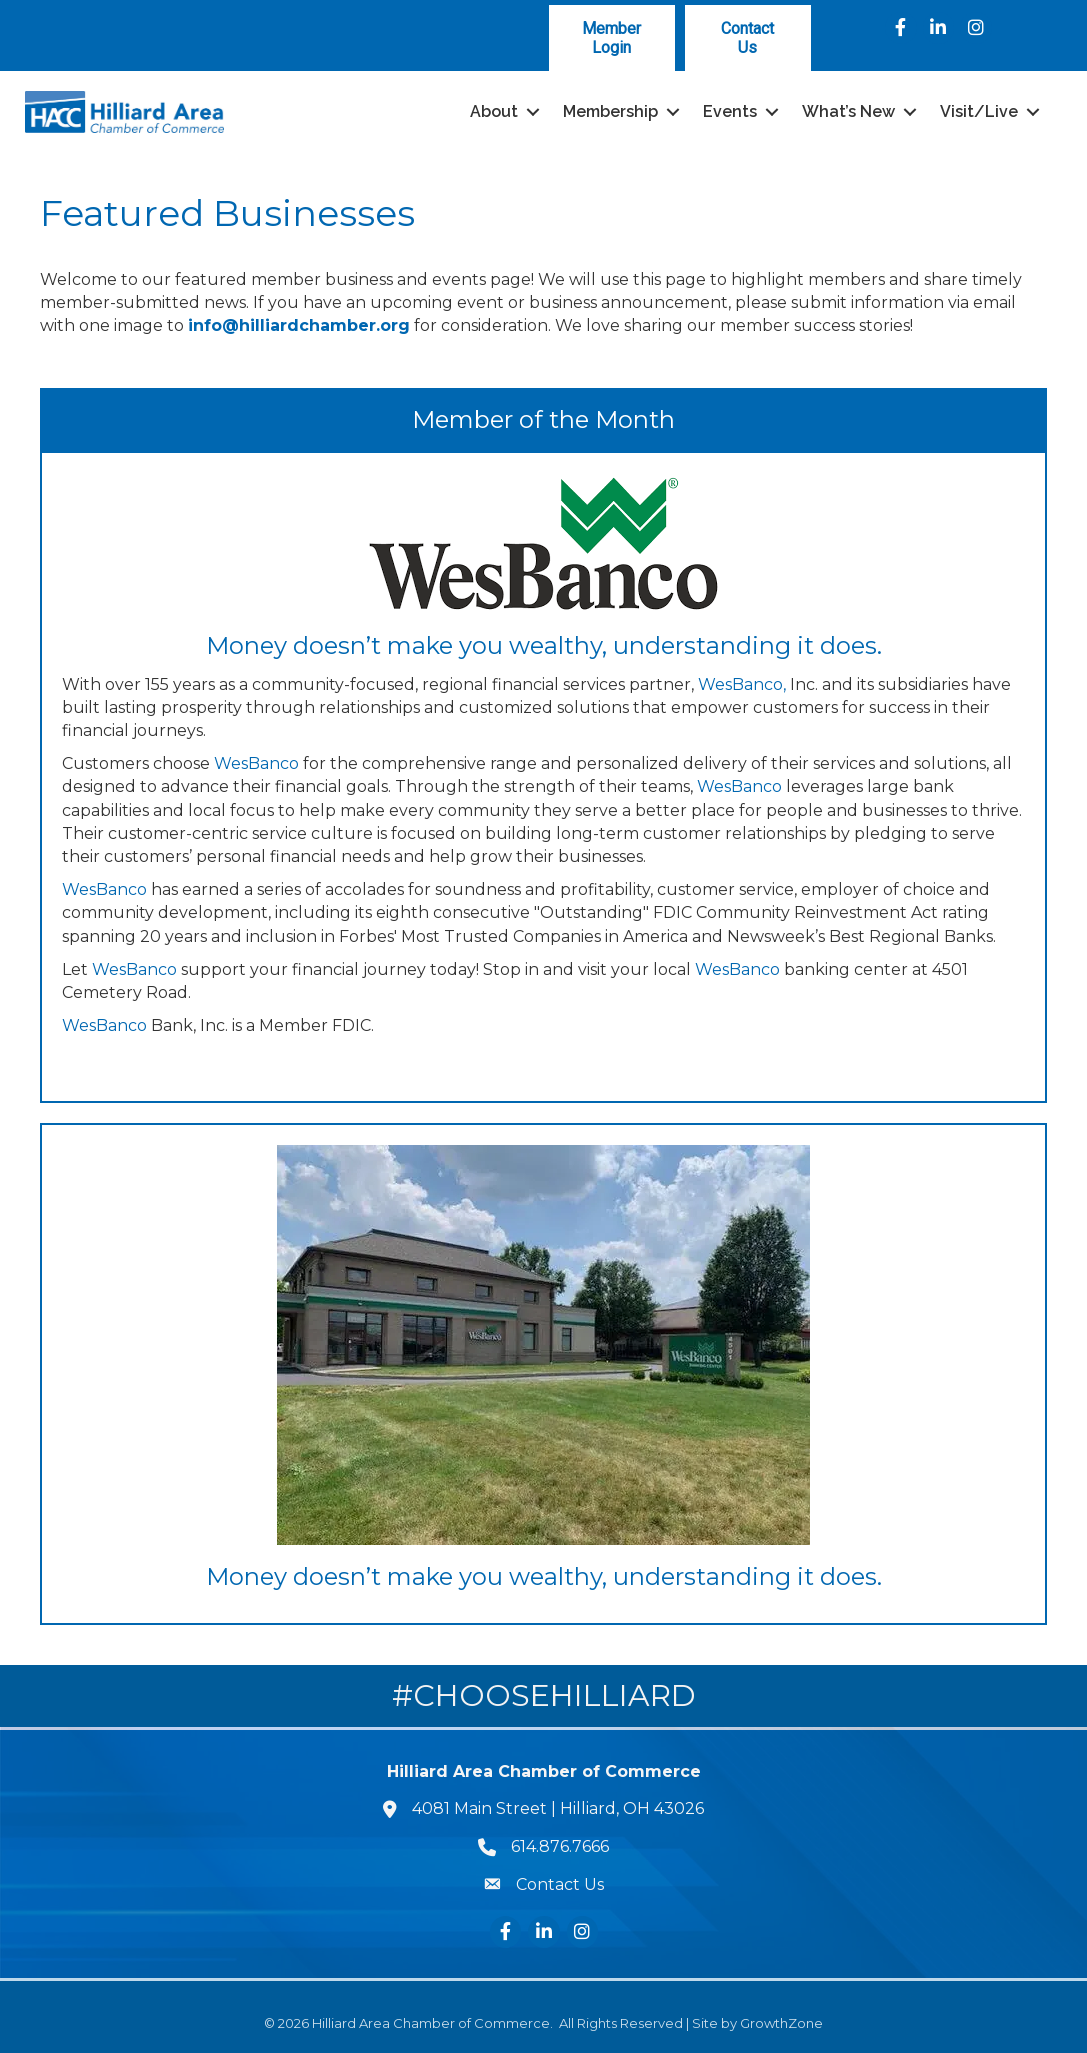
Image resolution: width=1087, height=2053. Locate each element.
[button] (612, 38)
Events (730, 111)
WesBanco (256, 763)
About (494, 111)
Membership (610, 111)
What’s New (848, 111)
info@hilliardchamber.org (299, 325)
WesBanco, (742, 684)
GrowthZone (781, 2023)
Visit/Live (979, 111)
